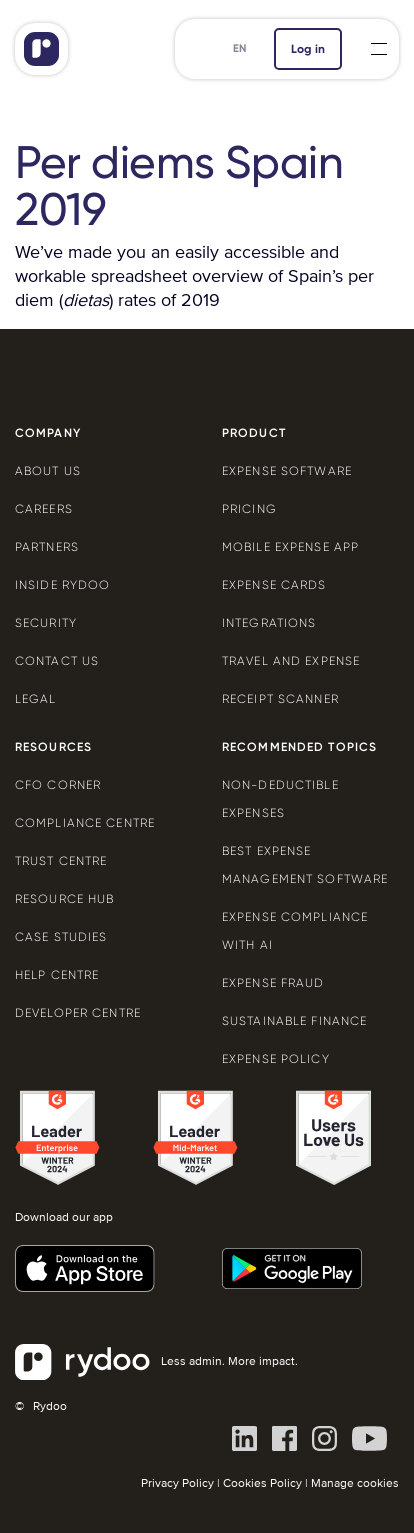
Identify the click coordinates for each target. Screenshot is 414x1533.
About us (48, 471)
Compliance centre (85, 823)
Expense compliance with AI (295, 931)
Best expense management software (305, 865)
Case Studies (61, 937)
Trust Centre (61, 861)
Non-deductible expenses (280, 799)
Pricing (249, 509)
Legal (36, 699)
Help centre (57, 975)
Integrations (269, 623)
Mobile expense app (290, 547)
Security (46, 623)
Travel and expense (291, 661)
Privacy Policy (177, 1483)
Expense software (287, 471)
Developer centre (78, 1013)
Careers (44, 509)
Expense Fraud (273, 983)
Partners (47, 547)
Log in (308, 49)
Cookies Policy (262, 1483)
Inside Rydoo (62, 585)
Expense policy (276, 1059)
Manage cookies (355, 1483)
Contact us (57, 661)
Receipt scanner (280, 699)
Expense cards (274, 585)
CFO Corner (58, 785)
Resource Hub (64, 899)
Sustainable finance (294, 1021)
